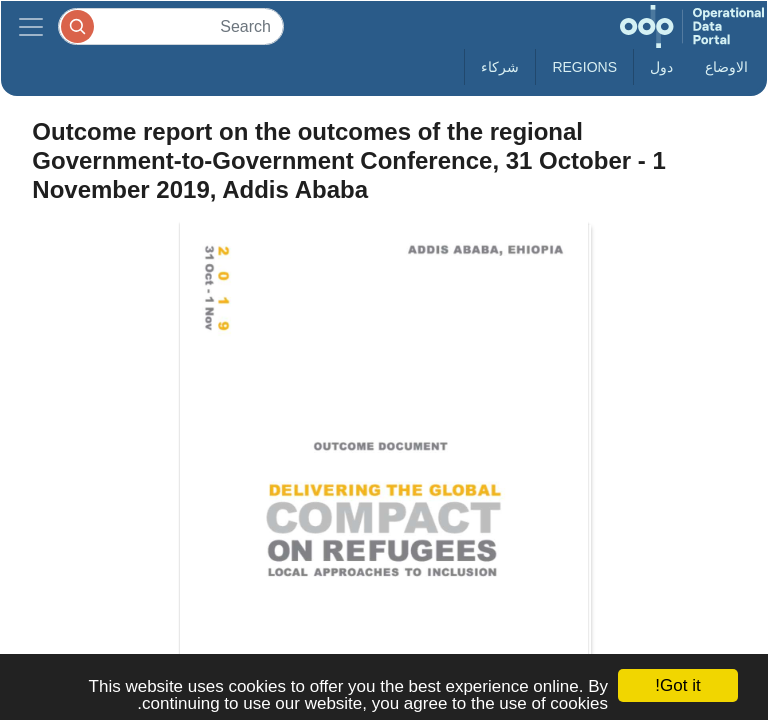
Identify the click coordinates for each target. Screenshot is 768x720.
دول (661, 67)
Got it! (677, 685)
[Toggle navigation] (31, 26)
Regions (584, 67)
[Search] (171, 26)
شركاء (500, 67)
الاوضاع (726, 67)
